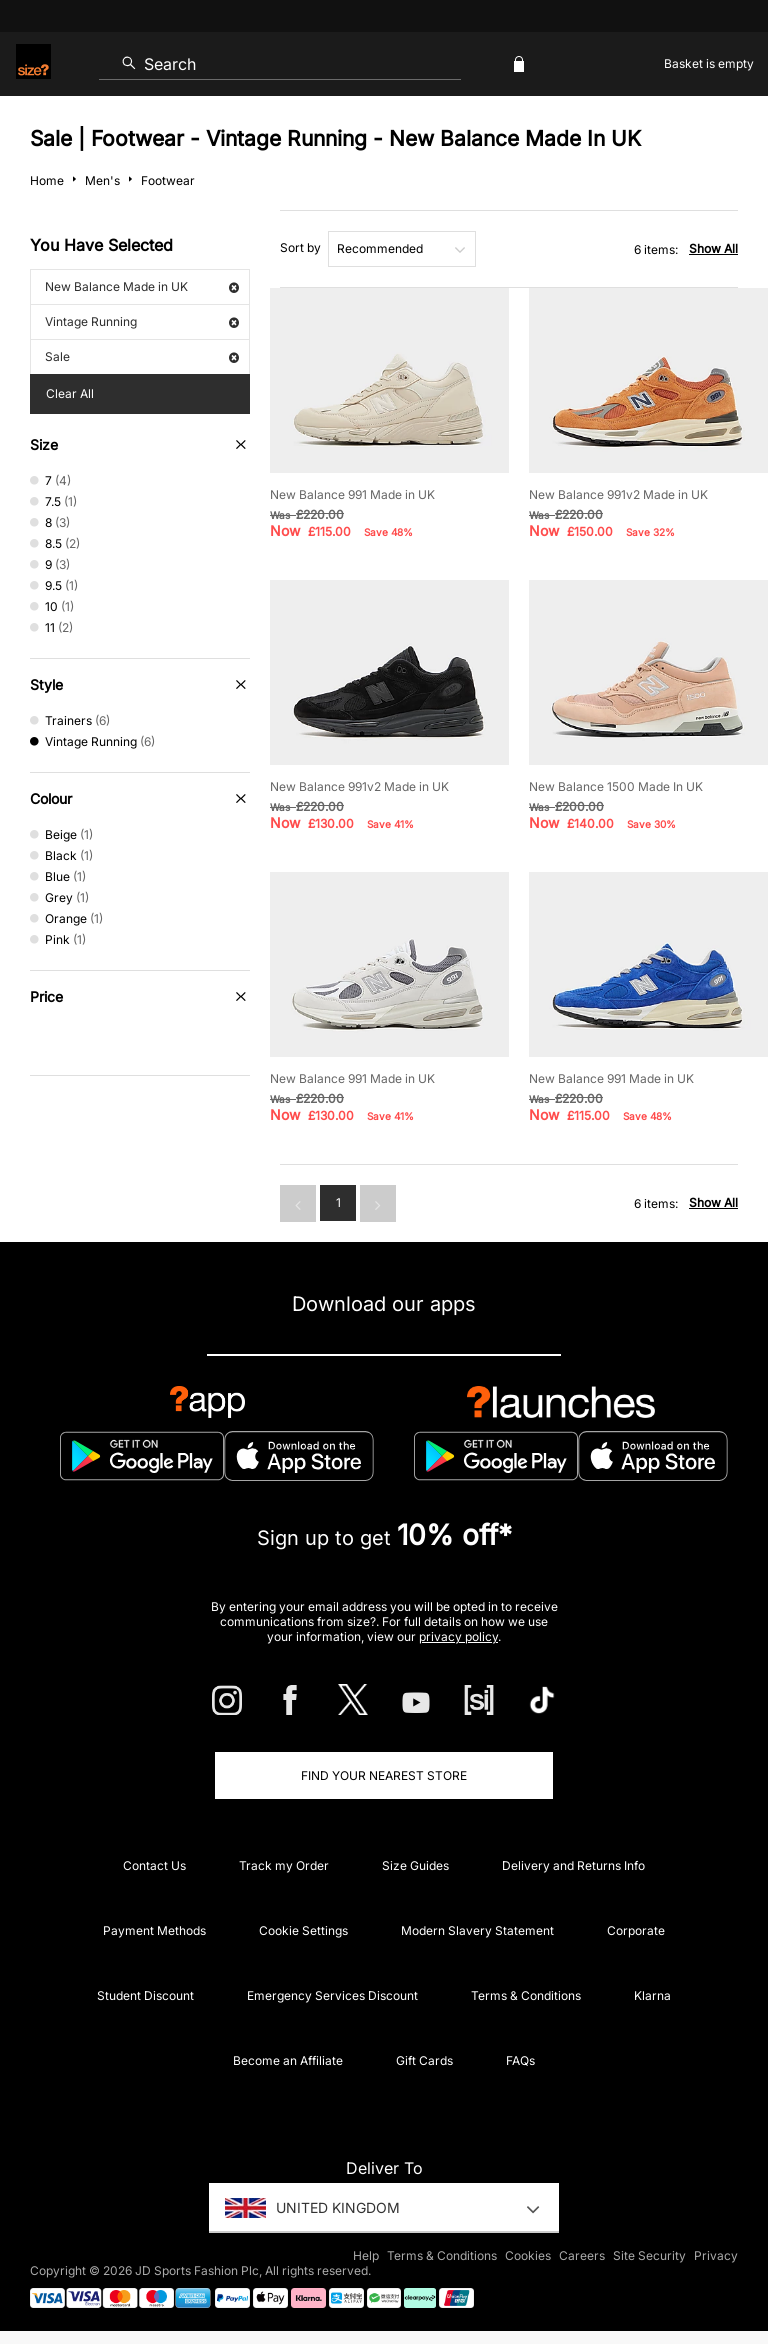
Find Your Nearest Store (384, 1775)
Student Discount (145, 1995)
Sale (142, 356)
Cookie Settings (303, 1930)
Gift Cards (424, 2060)
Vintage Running (142, 321)
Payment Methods (154, 1930)
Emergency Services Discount (332, 1995)
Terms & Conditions (526, 1995)
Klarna (652, 1995)
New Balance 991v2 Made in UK (618, 494)
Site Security (649, 2255)
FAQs (520, 2060)
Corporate (636, 1930)
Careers (582, 2255)
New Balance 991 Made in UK (352, 494)
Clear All (70, 393)
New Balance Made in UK (142, 286)
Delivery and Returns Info (573, 1865)
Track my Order (284, 1865)
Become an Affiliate (288, 2060)
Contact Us (154, 1865)
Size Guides (415, 1865)
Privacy (716, 2255)
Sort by (300, 247)
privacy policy (458, 1636)
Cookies (528, 2255)
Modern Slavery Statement (477, 1930)
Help (366, 2255)
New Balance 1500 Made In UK (616, 786)
